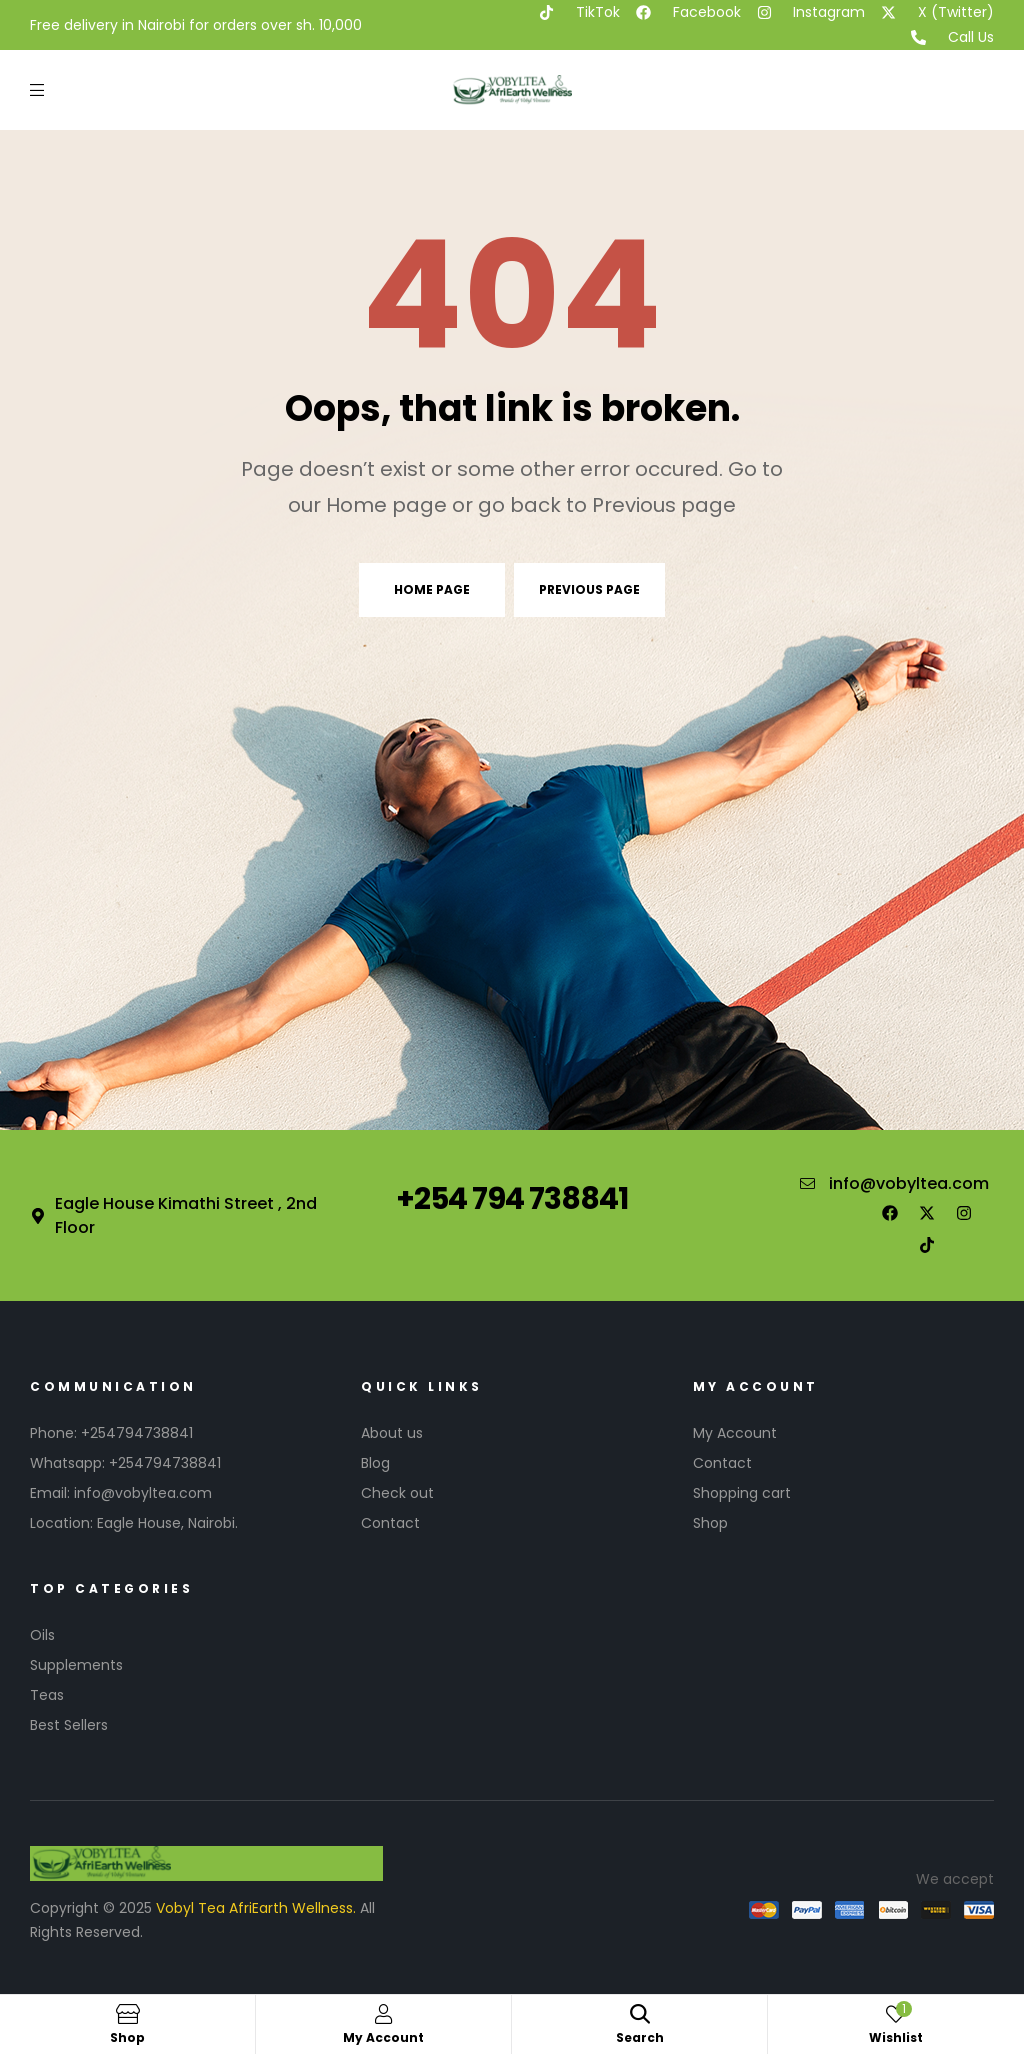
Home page (432, 589)
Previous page (589, 589)
